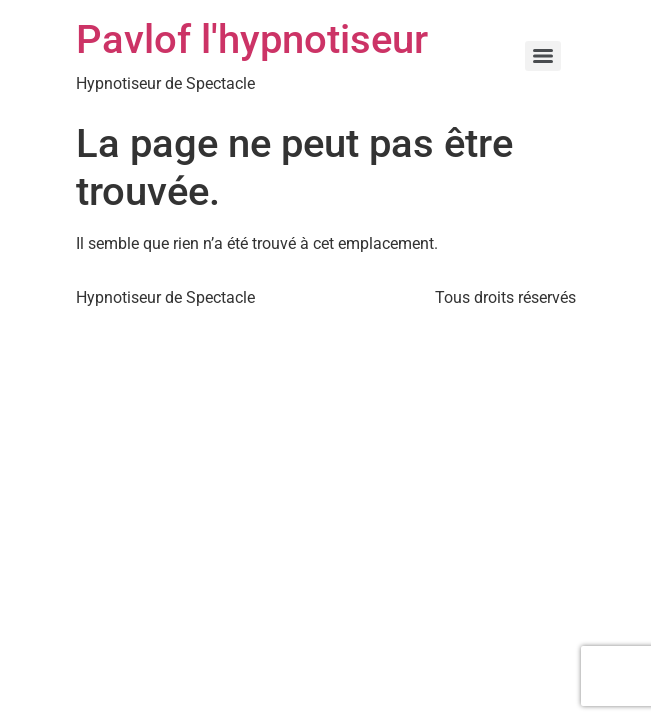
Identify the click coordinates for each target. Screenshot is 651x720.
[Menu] (543, 56)
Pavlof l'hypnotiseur (252, 39)
